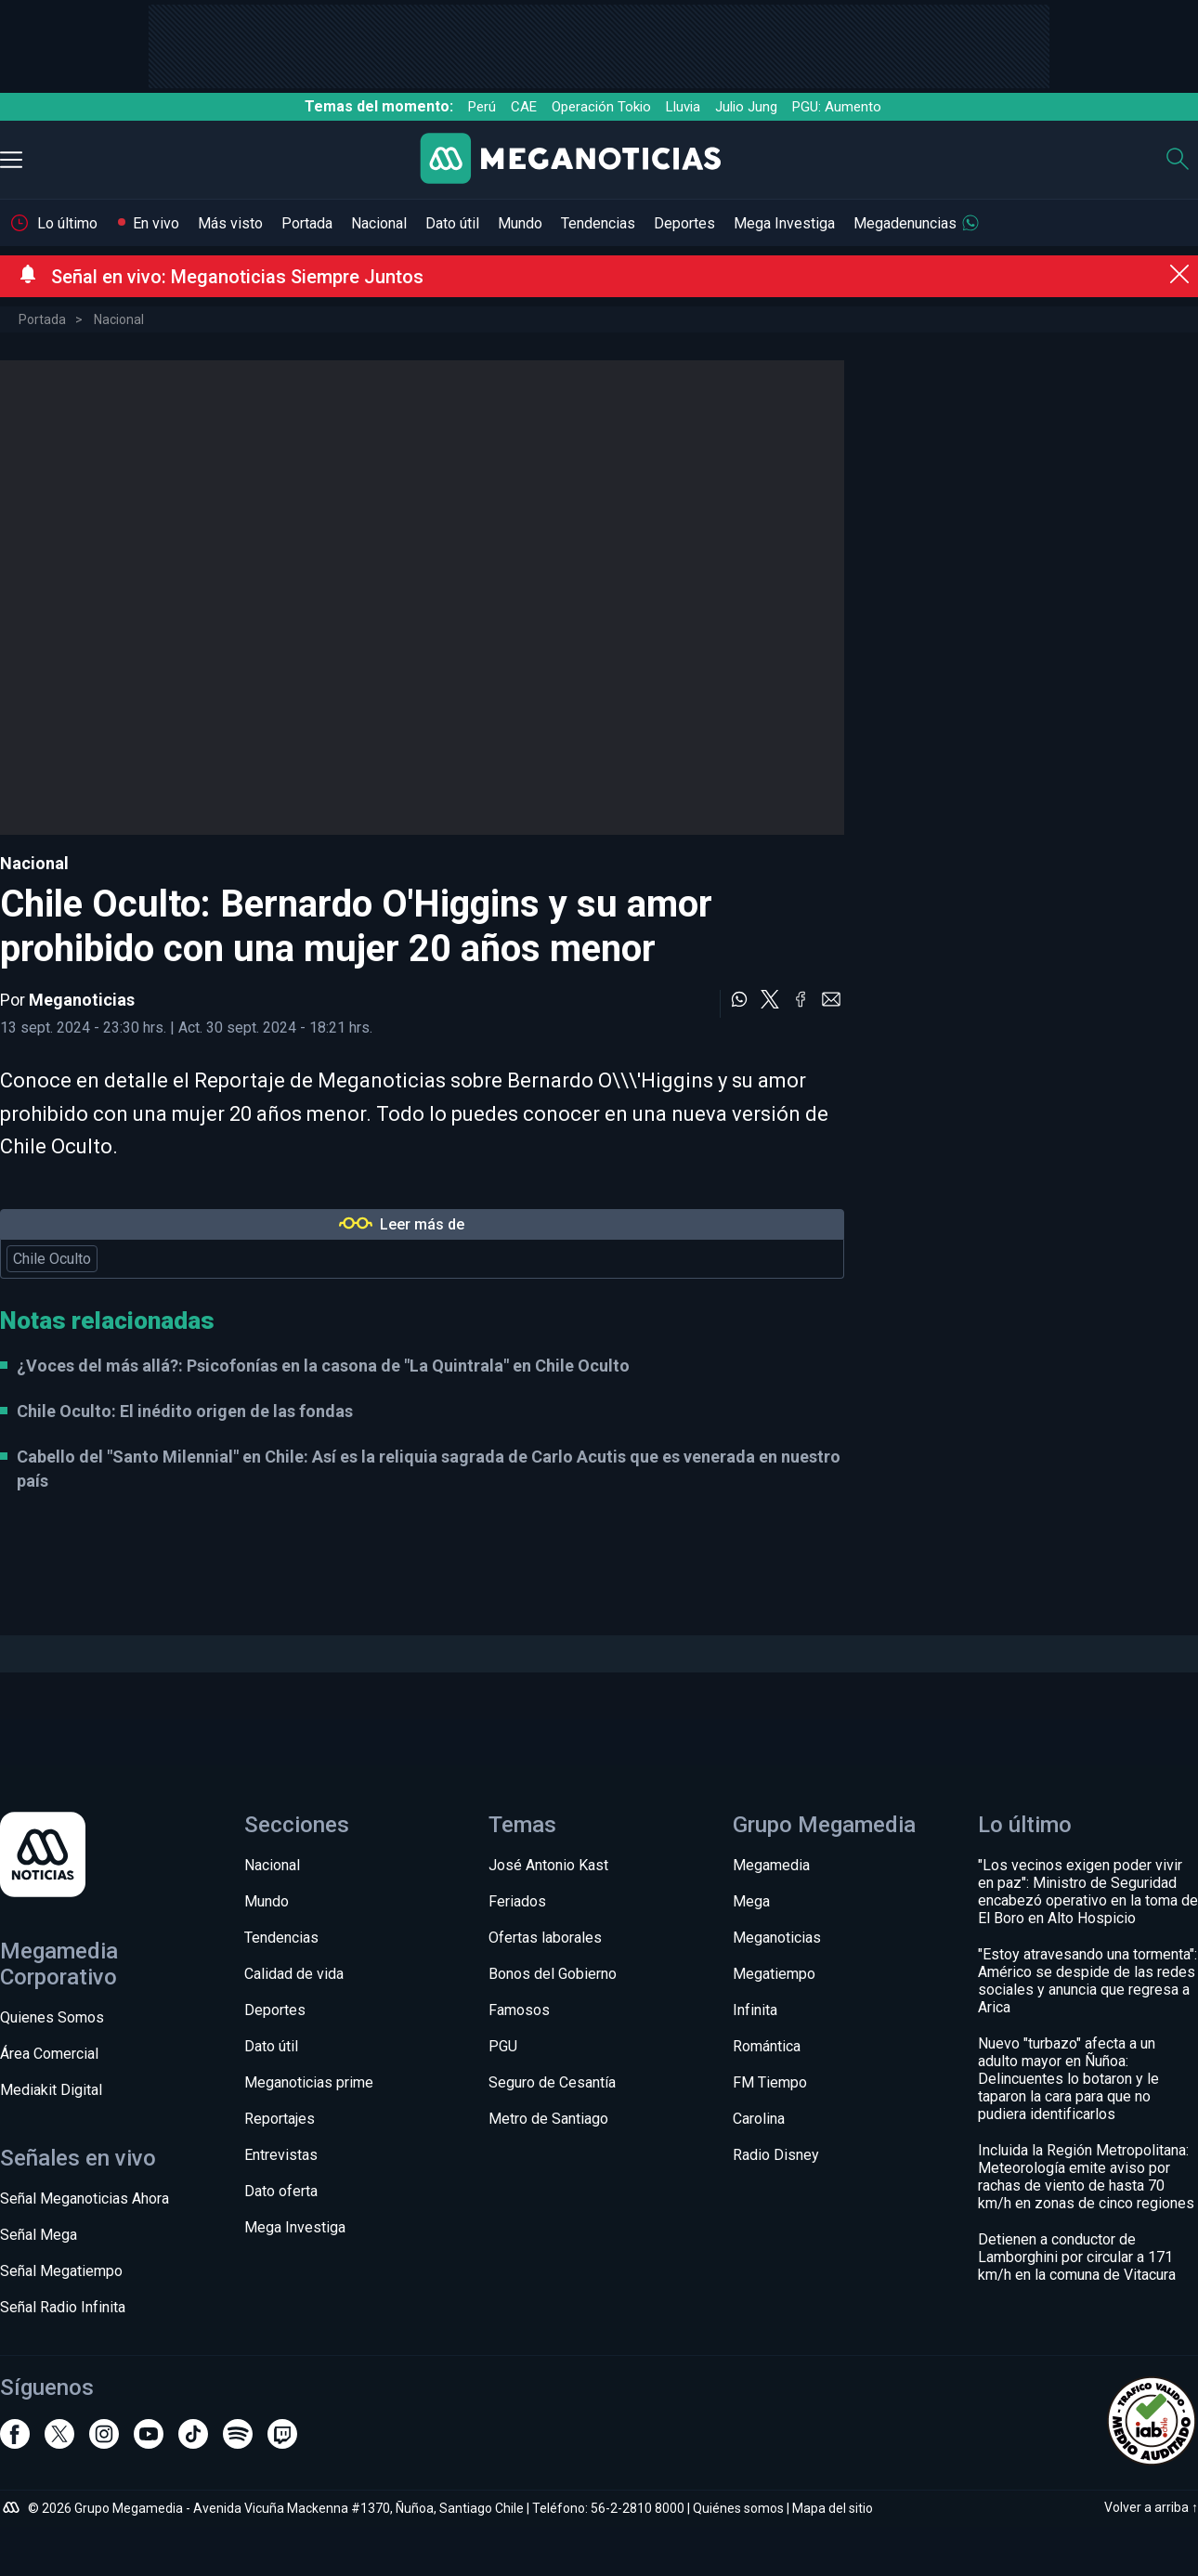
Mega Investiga (784, 223)
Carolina (759, 2118)
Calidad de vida (294, 1974)
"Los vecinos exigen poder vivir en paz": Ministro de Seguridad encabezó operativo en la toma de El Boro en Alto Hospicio (1088, 1891)
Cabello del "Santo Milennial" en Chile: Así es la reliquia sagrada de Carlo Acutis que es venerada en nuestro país (428, 1468)
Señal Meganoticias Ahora (84, 2198)
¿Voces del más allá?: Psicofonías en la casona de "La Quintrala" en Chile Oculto (323, 1365)
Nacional (379, 223)
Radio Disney (776, 2155)
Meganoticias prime (308, 2082)
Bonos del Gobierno (552, 1974)
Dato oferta (281, 2191)
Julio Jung (746, 106)
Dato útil (452, 223)
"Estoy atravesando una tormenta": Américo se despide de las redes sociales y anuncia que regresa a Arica (1087, 1980)
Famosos (519, 2010)
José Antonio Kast (548, 1865)
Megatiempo (774, 1974)
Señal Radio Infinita (62, 2307)
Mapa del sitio (832, 2508)
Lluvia (683, 106)
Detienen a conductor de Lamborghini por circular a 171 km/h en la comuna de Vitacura (1077, 2257)
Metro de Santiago (548, 2118)
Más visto (230, 223)
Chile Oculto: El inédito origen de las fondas (185, 1411)
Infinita (755, 2010)
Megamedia (771, 1865)
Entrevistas (281, 2155)
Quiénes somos (738, 2508)
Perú (482, 106)
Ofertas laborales (545, 1937)
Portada (306, 223)
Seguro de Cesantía (552, 2082)
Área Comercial (49, 2053)
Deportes (684, 223)
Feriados (517, 1901)
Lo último (67, 223)
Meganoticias (82, 999)
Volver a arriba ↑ (1151, 2507)
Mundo (520, 223)
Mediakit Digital (51, 2090)
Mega (751, 1901)
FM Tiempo (770, 2082)
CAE (524, 106)
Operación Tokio (601, 106)
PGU (502, 2046)
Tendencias (598, 223)
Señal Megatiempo (61, 2271)
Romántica (767, 2046)
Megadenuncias (905, 223)
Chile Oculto (52, 1259)
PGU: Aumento (836, 106)
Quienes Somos (52, 2017)
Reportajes (279, 2118)
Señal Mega (38, 2235)
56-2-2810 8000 (637, 2508)
